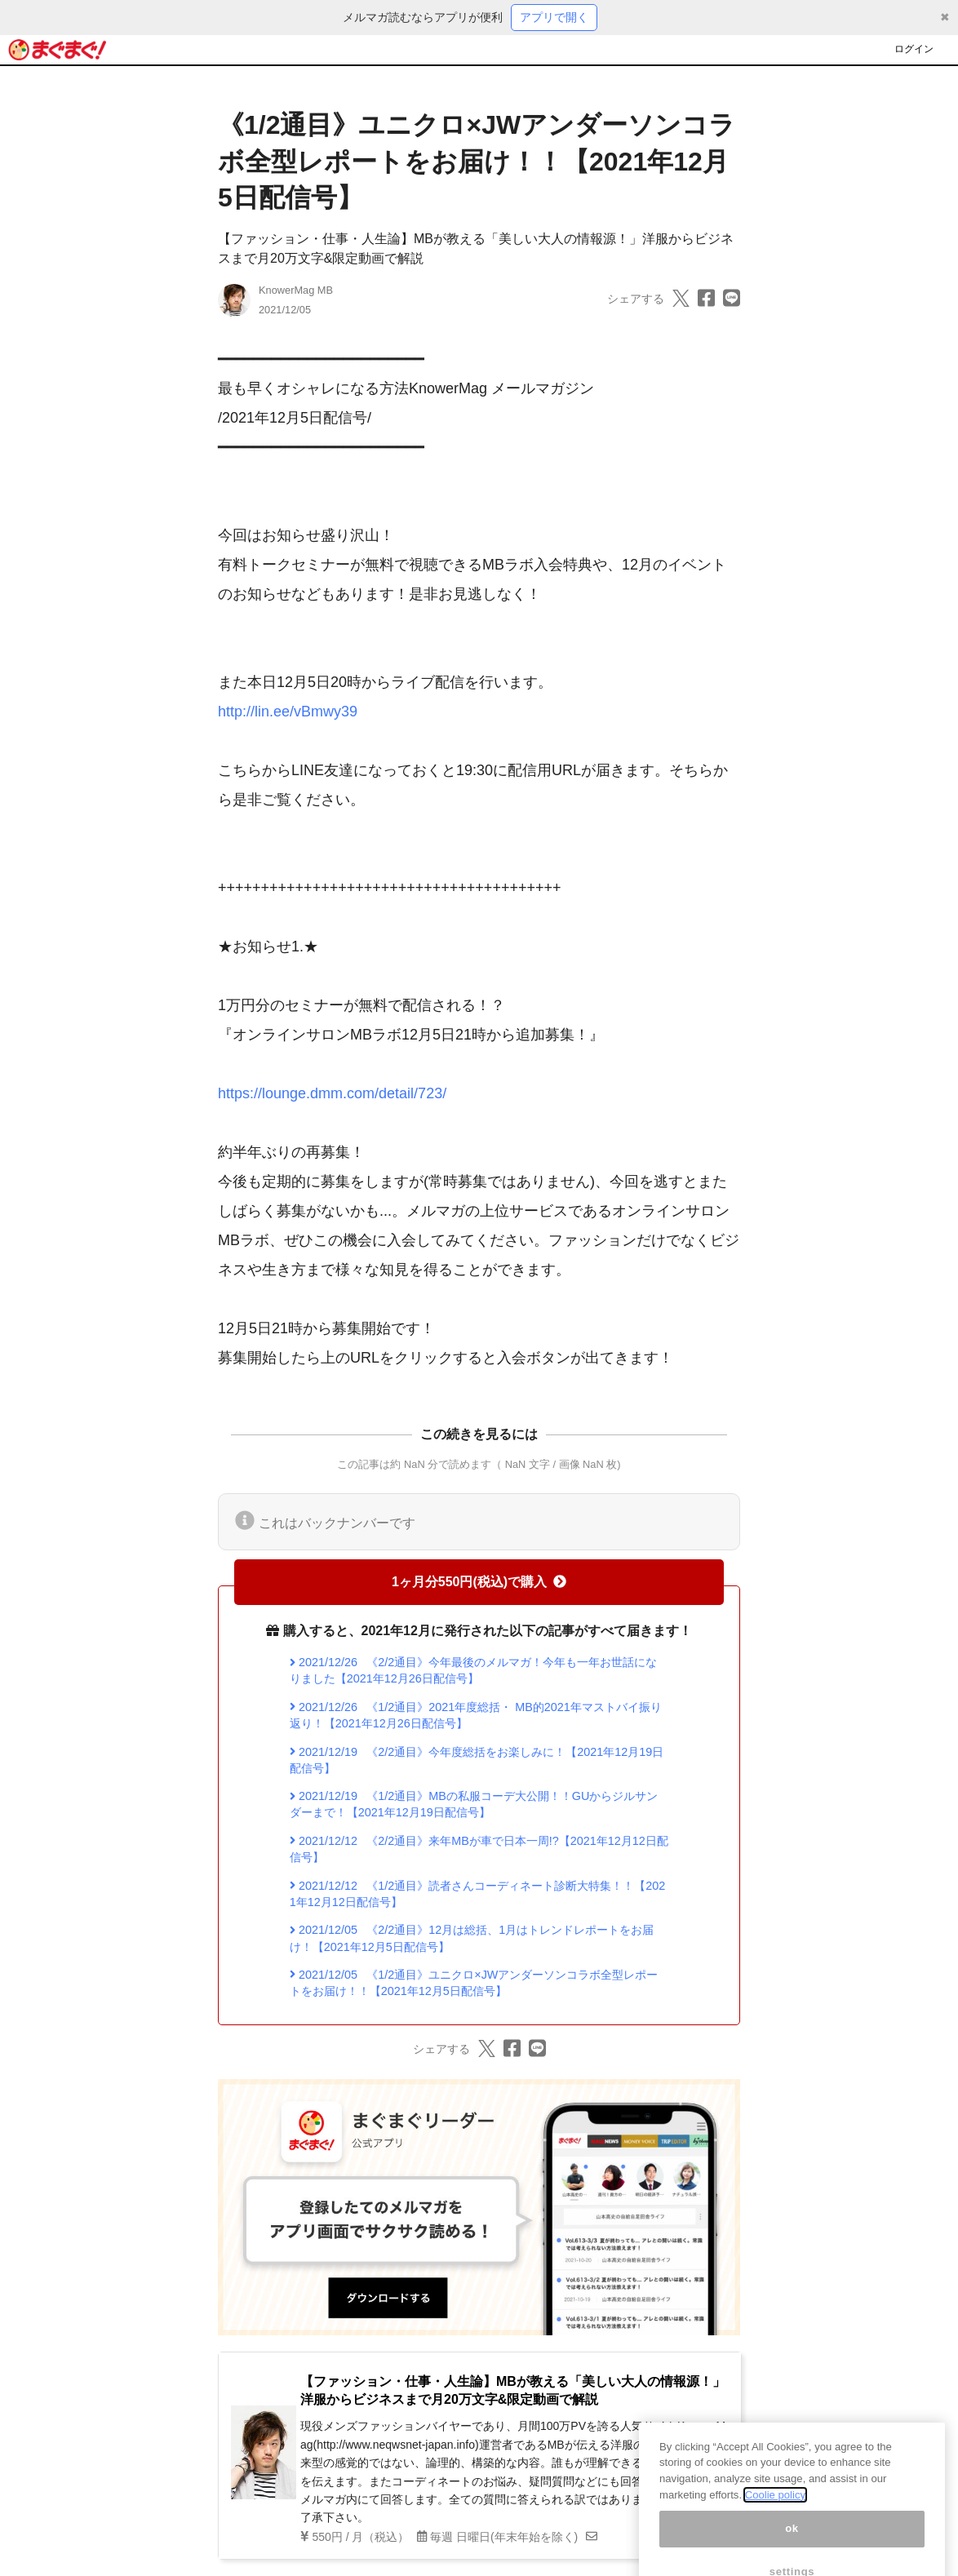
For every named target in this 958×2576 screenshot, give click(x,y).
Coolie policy (775, 2513)
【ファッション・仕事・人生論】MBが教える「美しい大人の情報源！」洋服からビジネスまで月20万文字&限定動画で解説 (512, 2390)
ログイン (914, 49)
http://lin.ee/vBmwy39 (287, 711)
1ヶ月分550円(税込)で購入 (479, 1582)
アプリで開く (554, 17)
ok (792, 2548)
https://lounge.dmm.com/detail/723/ (332, 1093)
